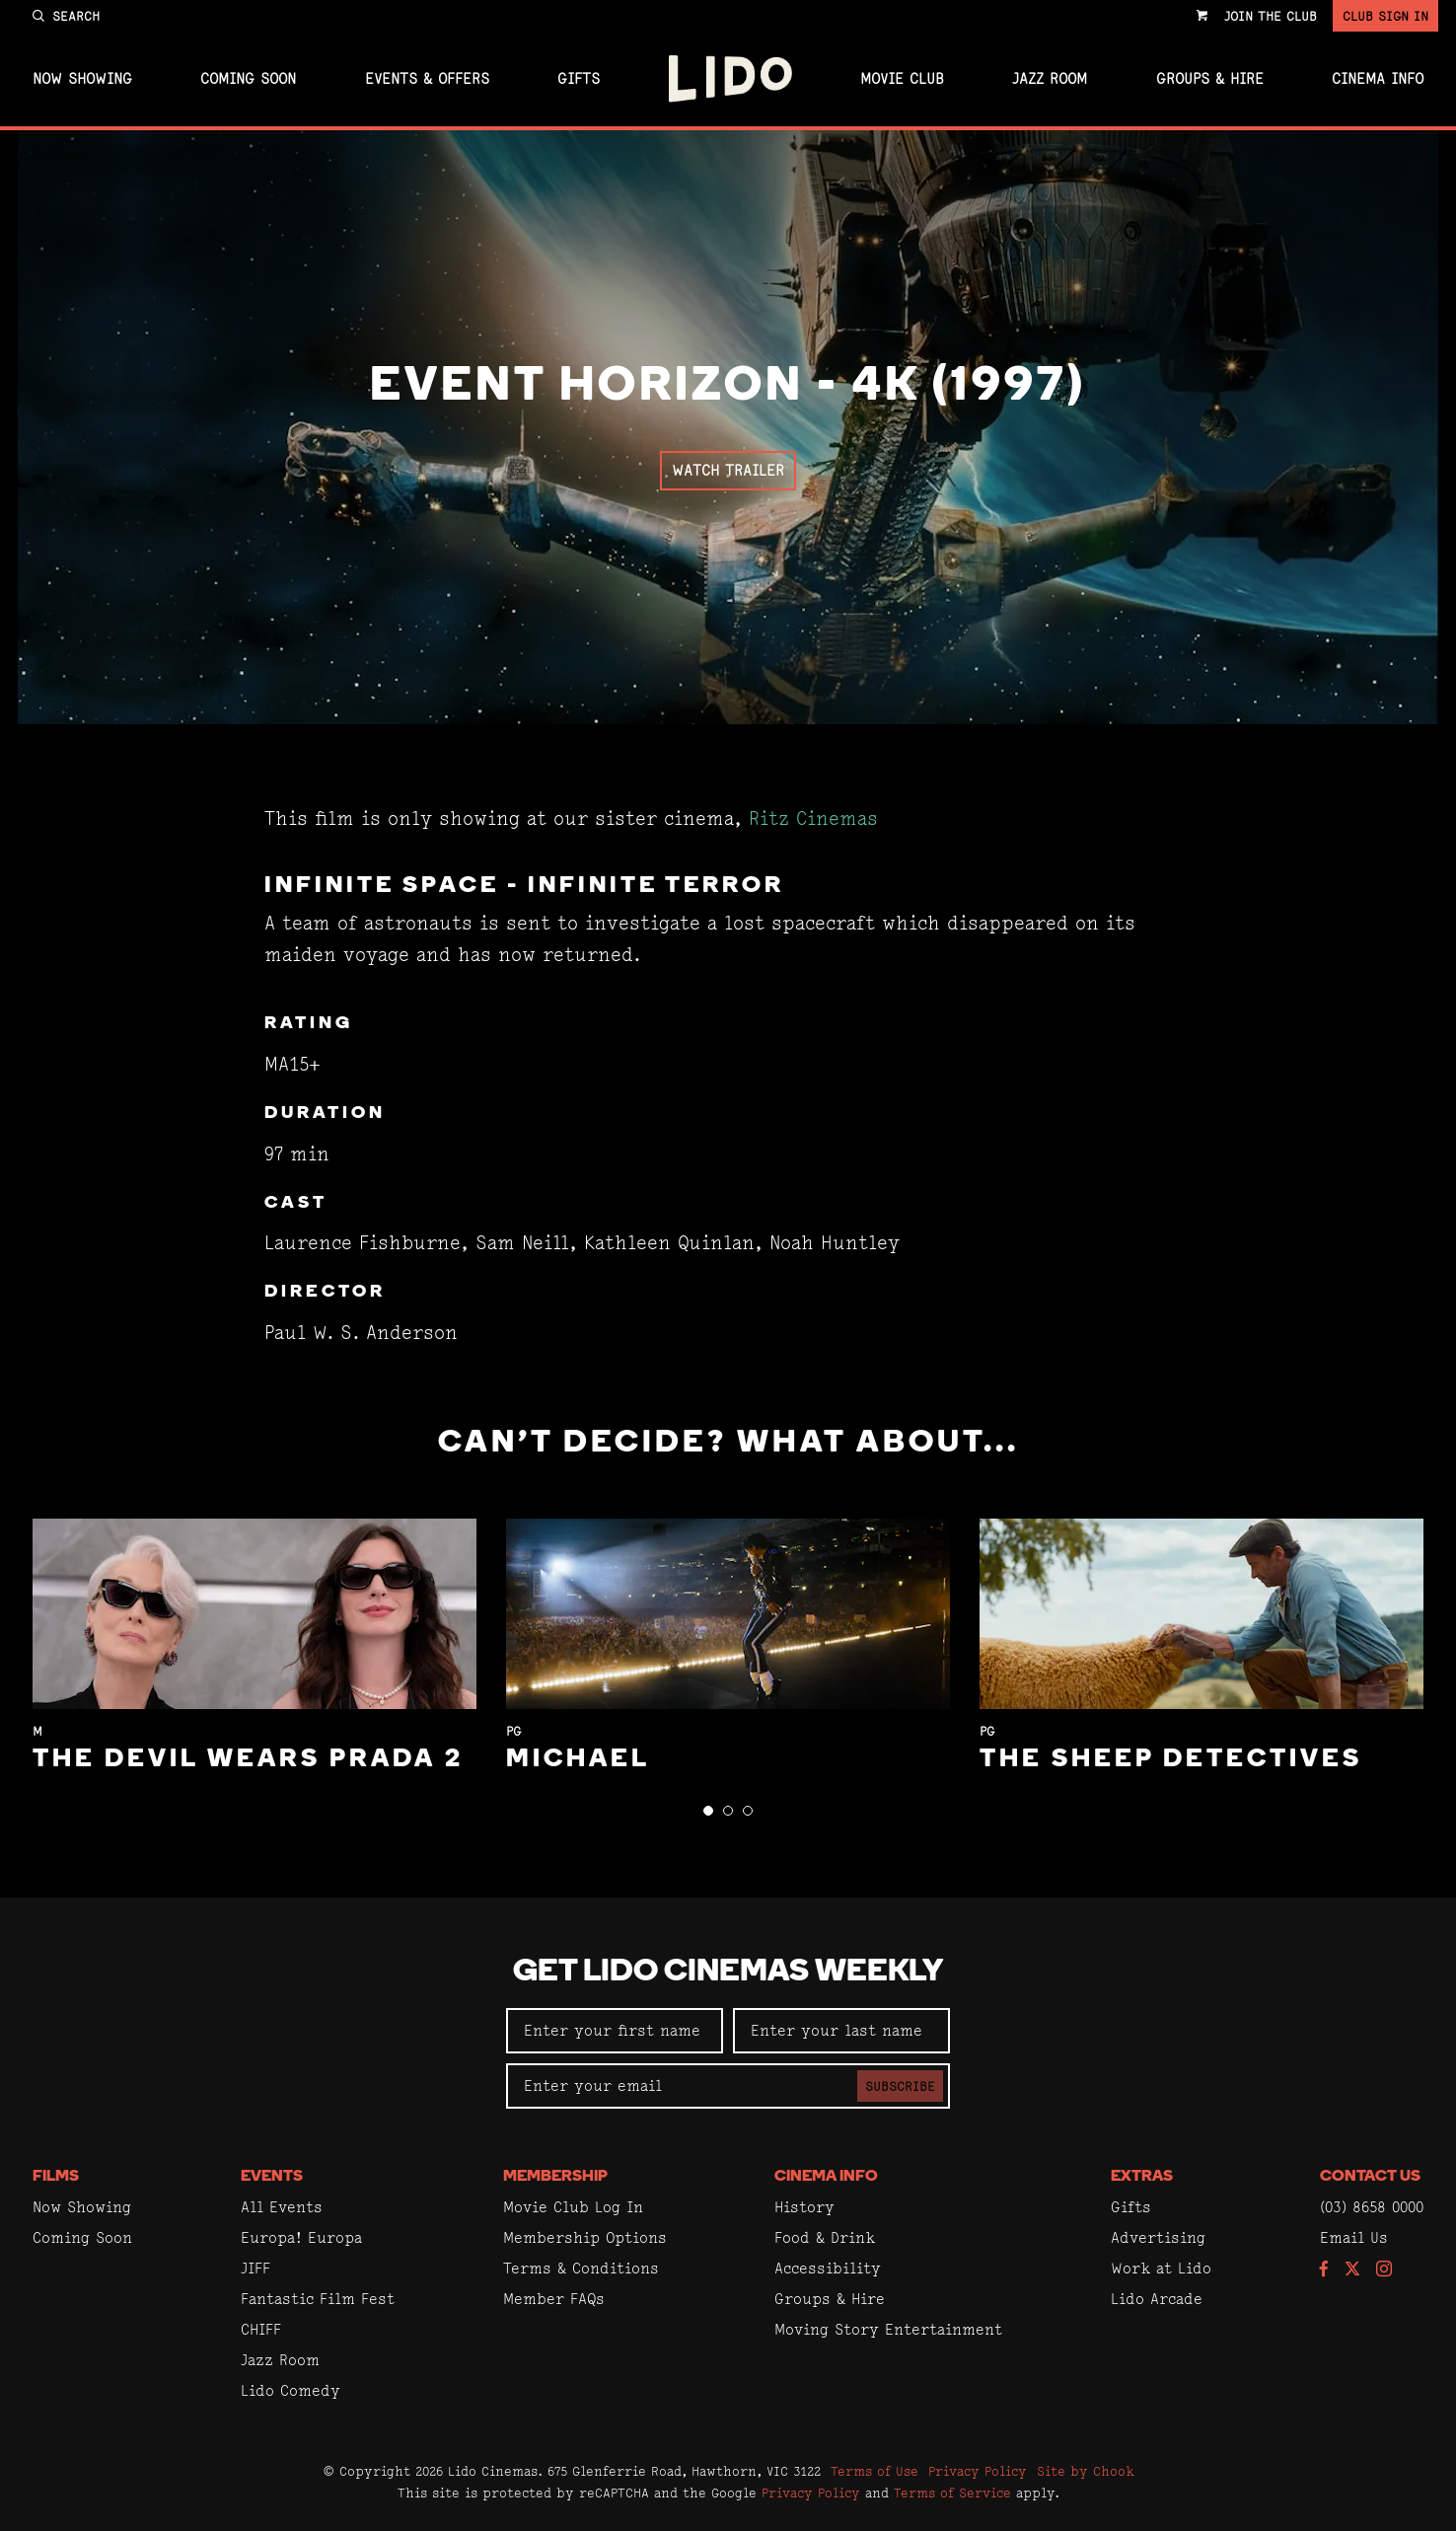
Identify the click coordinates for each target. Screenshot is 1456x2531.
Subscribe (900, 2086)
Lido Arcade (1156, 2298)
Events (272, 2177)
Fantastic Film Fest (318, 2298)
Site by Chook (1085, 2471)
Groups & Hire (1210, 79)
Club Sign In (1385, 16)
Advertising (1158, 2237)
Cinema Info (1377, 79)
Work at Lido (1161, 2268)
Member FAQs (554, 2298)
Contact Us (1370, 2177)
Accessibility (827, 2268)
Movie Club (902, 79)
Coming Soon (248, 79)
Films (56, 2177)
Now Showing (82, 79)
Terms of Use (874, 2471)
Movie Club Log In (573, 2206)
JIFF (255, 2268)
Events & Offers (427, 79)
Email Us (1354, 2237)
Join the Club (1270, 16)
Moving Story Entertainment (888, 2329)
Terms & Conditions (581, 2268)
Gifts (578, 79)
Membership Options (585, 2237)
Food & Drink (824, 2237)
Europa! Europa (301, 2237)
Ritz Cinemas (813, 818)
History (804, 2206)
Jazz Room (1049, 79)
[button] (708, 1811)
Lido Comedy (290, 2390)
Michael (578, 1760)
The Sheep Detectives (1171, 1760)
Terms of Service (952, 2492)
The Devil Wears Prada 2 (248, 1760)
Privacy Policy (977, 2471)
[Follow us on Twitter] (1352, 2270)
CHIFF (261, 2329)
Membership (555, 2177)
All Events (282, 2206)
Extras (1142, 2177)
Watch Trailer (728, 470)
